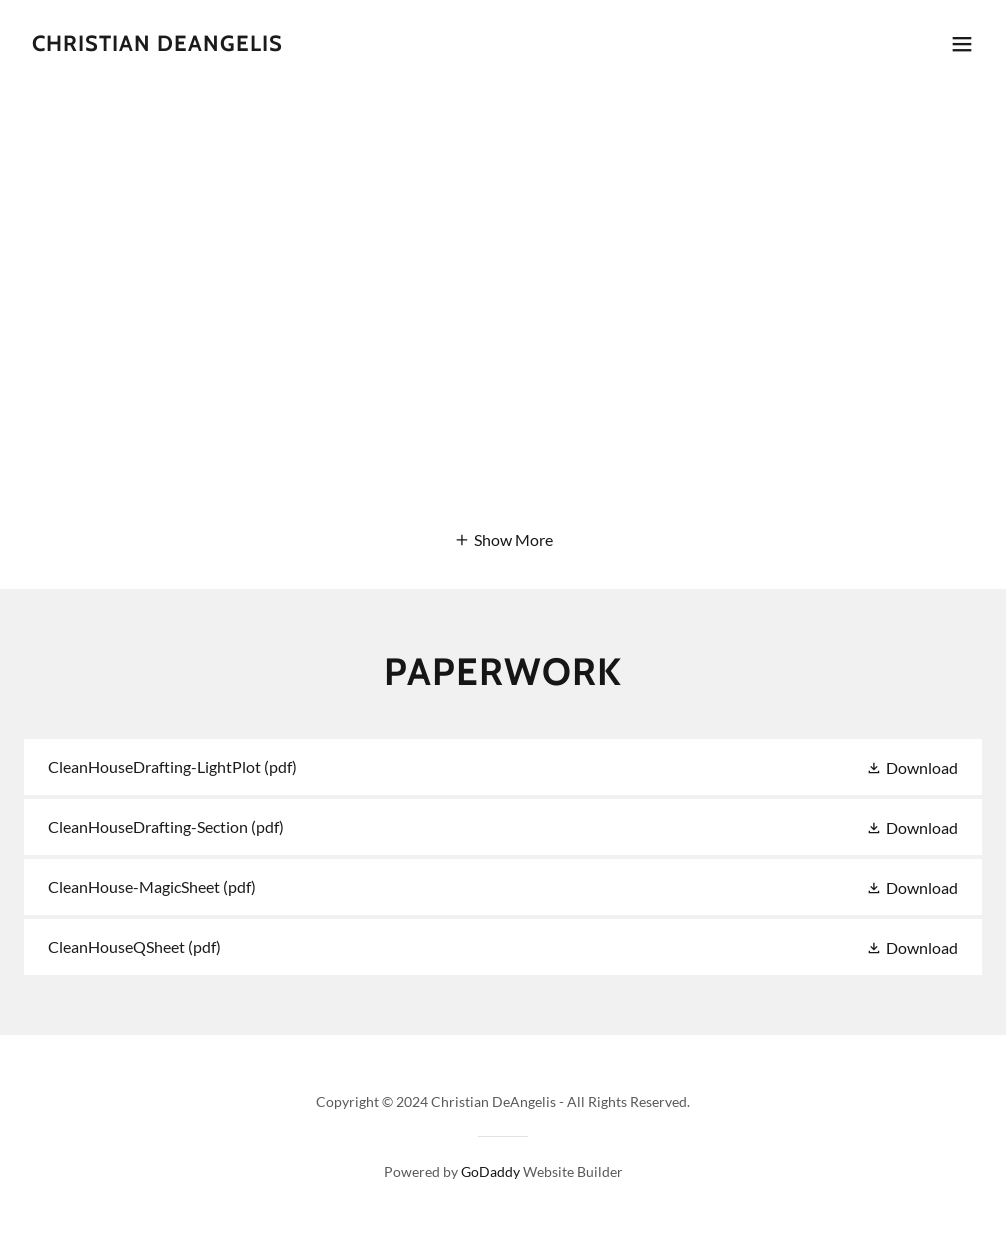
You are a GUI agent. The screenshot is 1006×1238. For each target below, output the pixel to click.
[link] (157, 44)
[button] (962, 44)
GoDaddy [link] (490, 1171)
